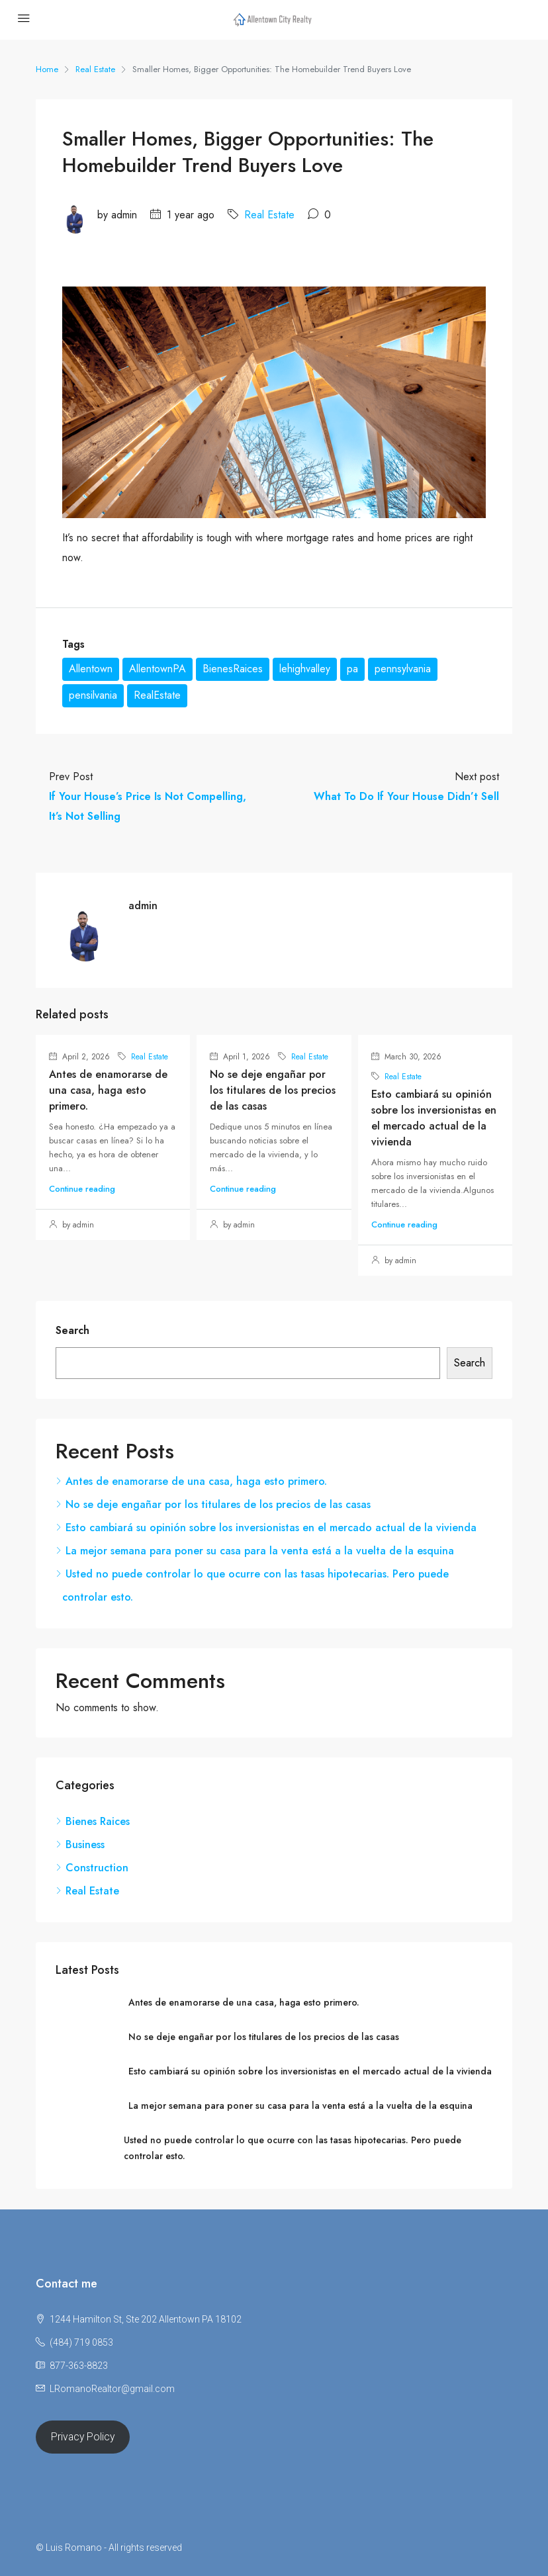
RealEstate (157, 695)
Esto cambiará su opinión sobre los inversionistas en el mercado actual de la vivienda (433, 1118)
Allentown (91, 668)
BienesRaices (233, 668)
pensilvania (93, 695)
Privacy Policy (82, 2436)
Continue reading (82, 1188)
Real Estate (95, 69)
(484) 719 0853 (81, 2342)
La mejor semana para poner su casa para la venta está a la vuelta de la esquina (260, 1550)
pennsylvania (403, 668)
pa (352, 668)
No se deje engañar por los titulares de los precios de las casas (273, 1090)
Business (85, 1844)
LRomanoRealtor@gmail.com (112, 2388)
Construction (97, 1867)
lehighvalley (304, 668)
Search (72, 1330)
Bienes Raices (98, 1821)
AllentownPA (157, 668)
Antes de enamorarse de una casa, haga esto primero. (108, 1090)
